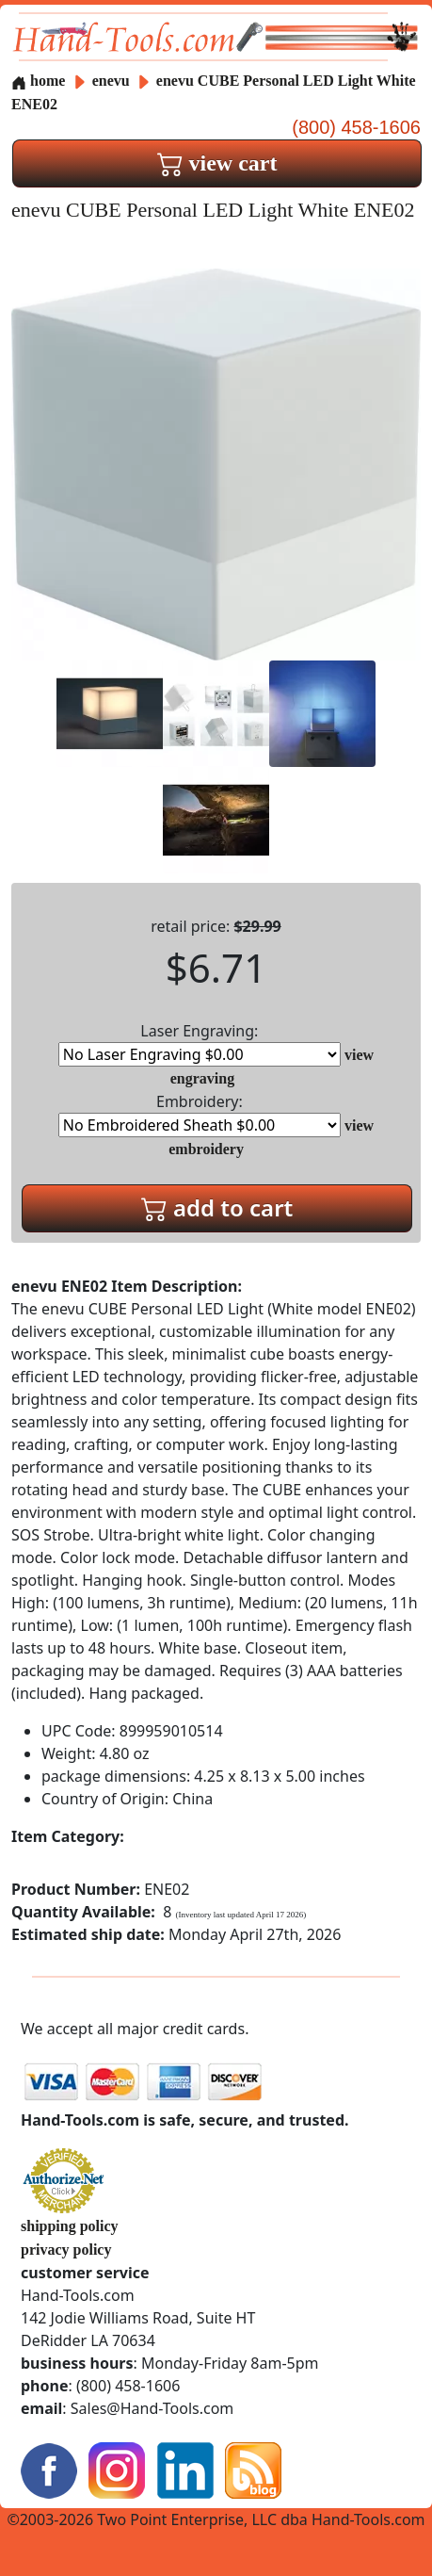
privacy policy (66, 2250)
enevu (113, 81)
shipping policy (70, 2226)
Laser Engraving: (199, 1043)
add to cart (217, 1207)
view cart (217, 163)
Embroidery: (199, 1114)
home (38, 81)
